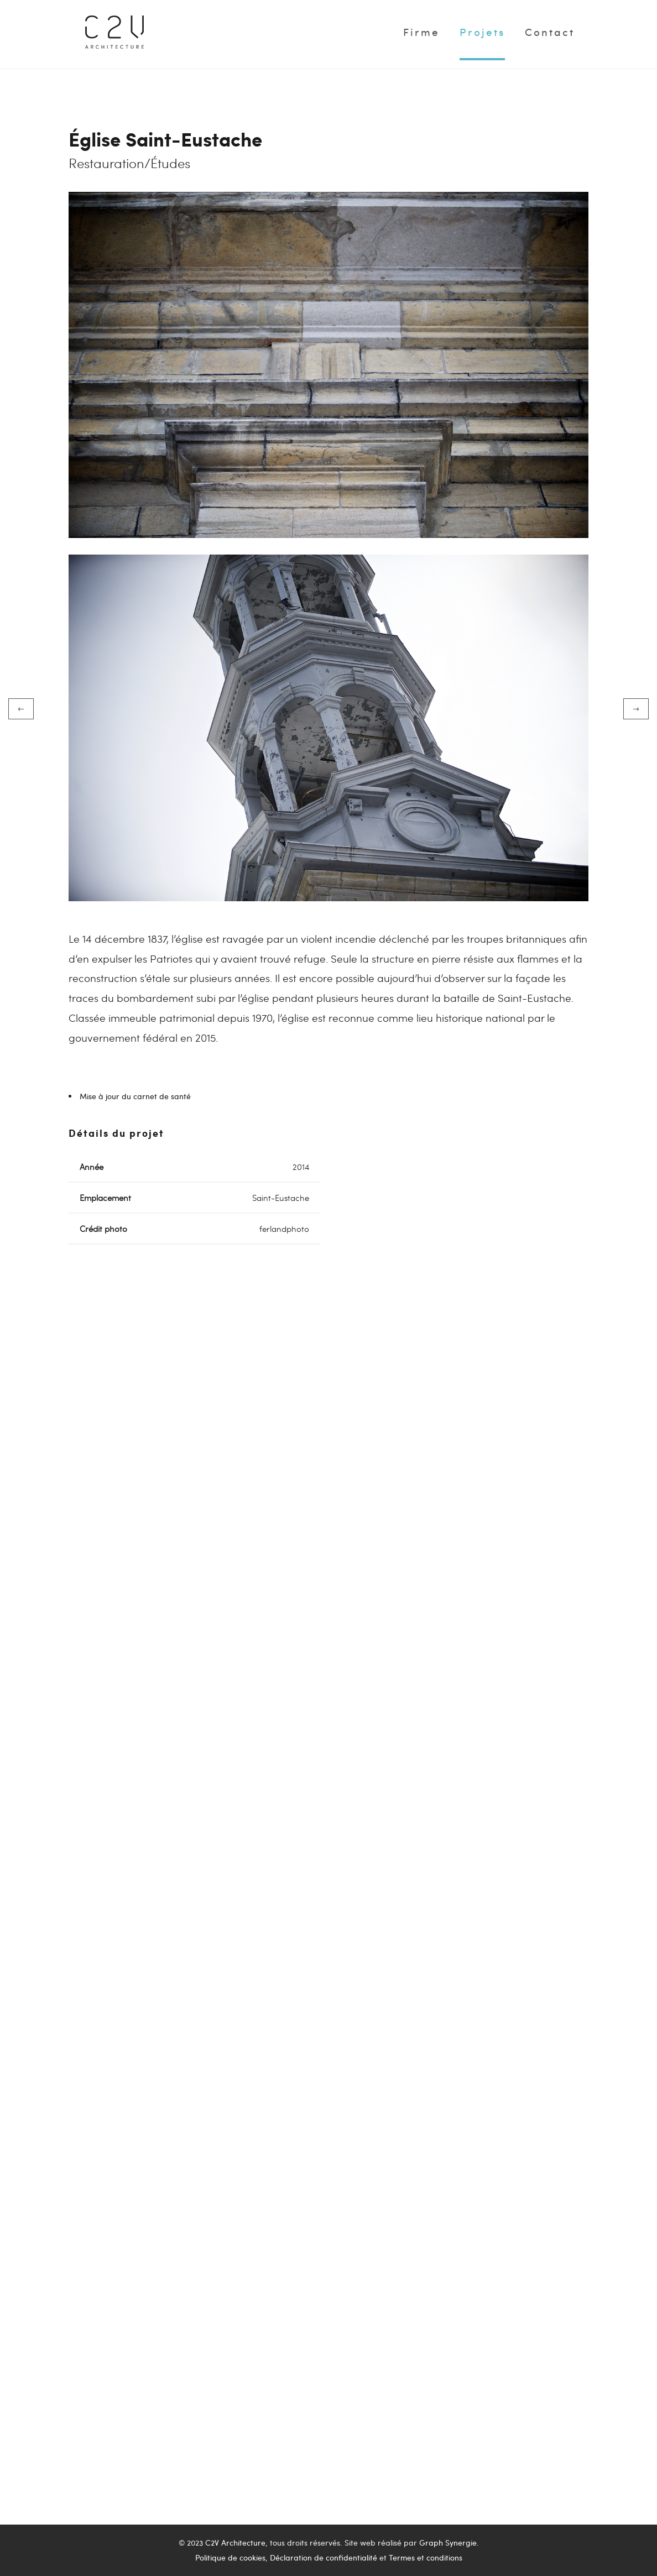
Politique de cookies (230, 2557)
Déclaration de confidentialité (323, 2557)
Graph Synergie (448, 2542)
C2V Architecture (235, 2542)
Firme (421, 31)
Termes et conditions (425, 2557)
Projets (482, 31)
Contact (550, 31)
